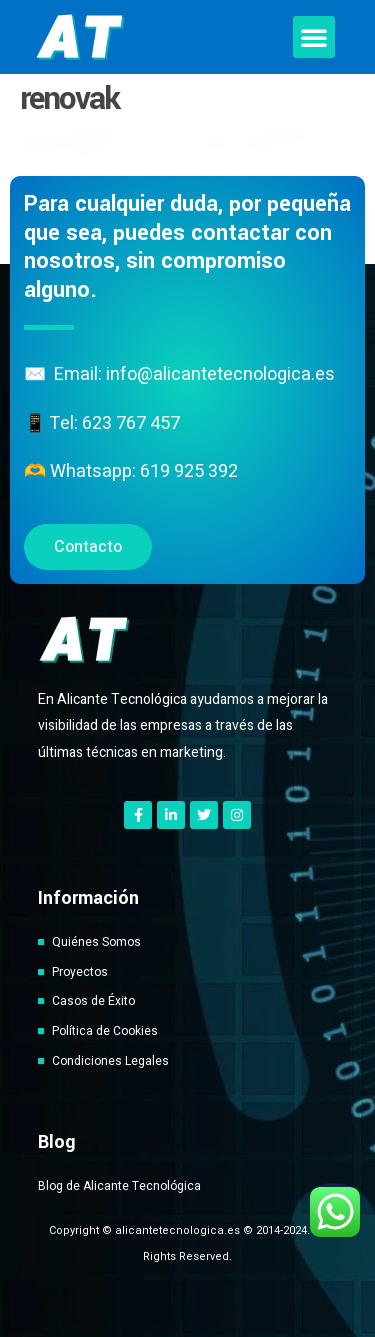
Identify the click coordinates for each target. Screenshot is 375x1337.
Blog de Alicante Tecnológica (119, 1186)
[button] (314, 37)
